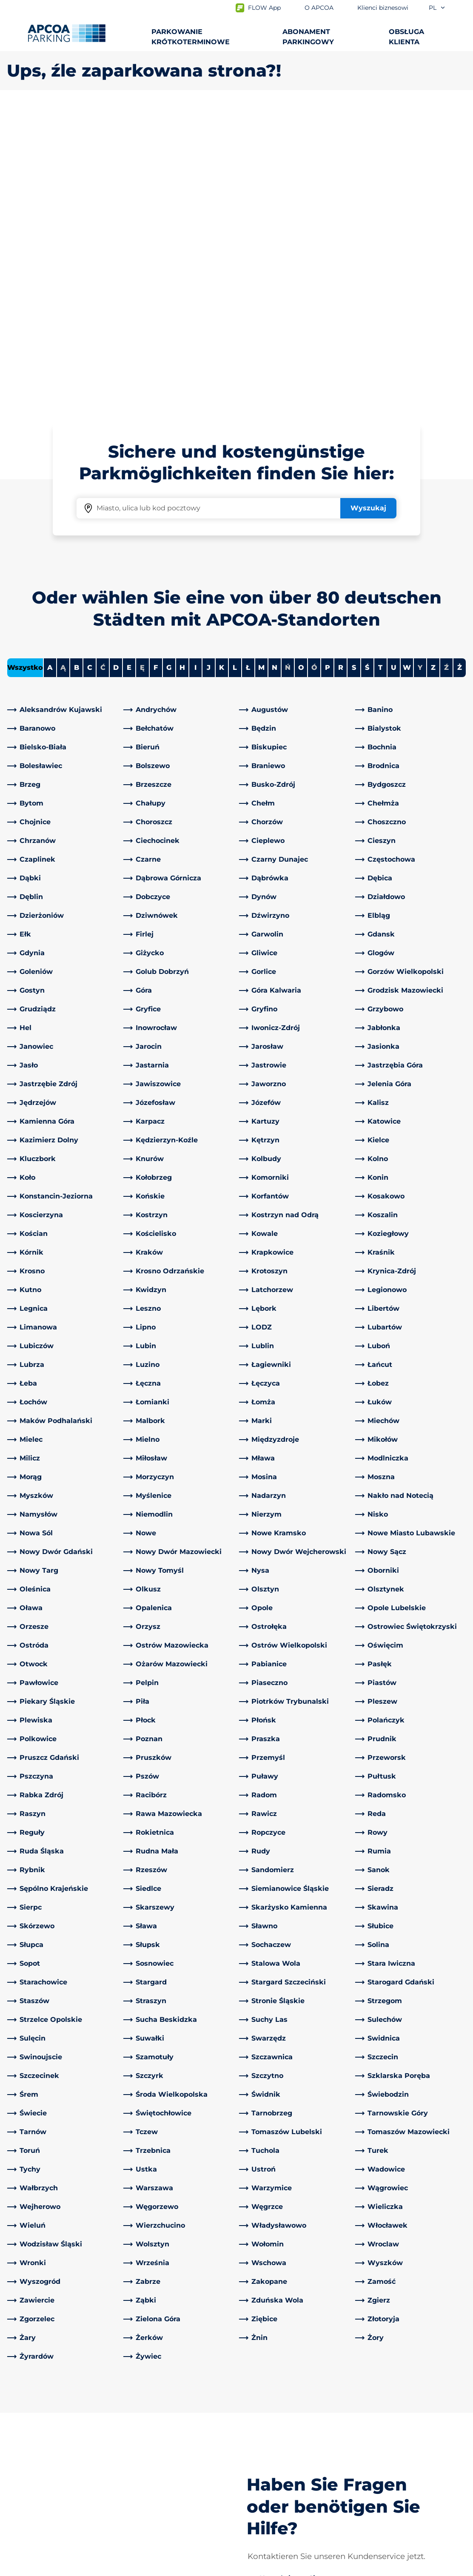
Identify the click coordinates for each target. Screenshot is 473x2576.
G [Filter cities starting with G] (168, 368)
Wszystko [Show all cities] (25, 368)
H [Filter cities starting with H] (182, 368)
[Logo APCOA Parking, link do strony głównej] (66, 33)
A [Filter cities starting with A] (50, 368)
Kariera (254, 2482)
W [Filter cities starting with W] (407, 368)
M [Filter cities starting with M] (261, 368)
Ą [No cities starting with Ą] (63, 368)
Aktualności (263, 2509)
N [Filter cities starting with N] (274, 368)
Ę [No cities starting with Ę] (142, 368)
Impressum (107, 2568)
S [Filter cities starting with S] (354, 368)
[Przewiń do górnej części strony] (459, 2346)
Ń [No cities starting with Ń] (288, 368)
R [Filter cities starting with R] (340, 368)
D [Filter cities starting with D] (116, 368)
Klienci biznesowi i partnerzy (291, 2469)
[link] (63, 410)
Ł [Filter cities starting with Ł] (248, 368)
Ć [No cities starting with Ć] (102, 368)
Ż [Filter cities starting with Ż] (459, 368)
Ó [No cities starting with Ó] (314, 368)
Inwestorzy (262, 2496)
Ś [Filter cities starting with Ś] (367, 368)
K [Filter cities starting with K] (221, 368)
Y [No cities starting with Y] (420, 368)
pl (437, 7)
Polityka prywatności (38, 2568)
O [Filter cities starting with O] (301, 368)
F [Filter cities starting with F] (156, 368)
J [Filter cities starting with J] (209, 368)
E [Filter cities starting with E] (129, 368)
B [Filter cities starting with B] (76, 368)
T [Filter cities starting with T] (380, 368)
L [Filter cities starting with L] (235, 368)
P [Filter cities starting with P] (327, 368)
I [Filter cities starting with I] (195, 368)
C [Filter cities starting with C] (89, 368)
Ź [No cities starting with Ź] (446, 368)
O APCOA (259, 2411)
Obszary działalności (277, 2455)
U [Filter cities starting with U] (393, 368)
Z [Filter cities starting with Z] (433, 368)
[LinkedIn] (130, 2411)
